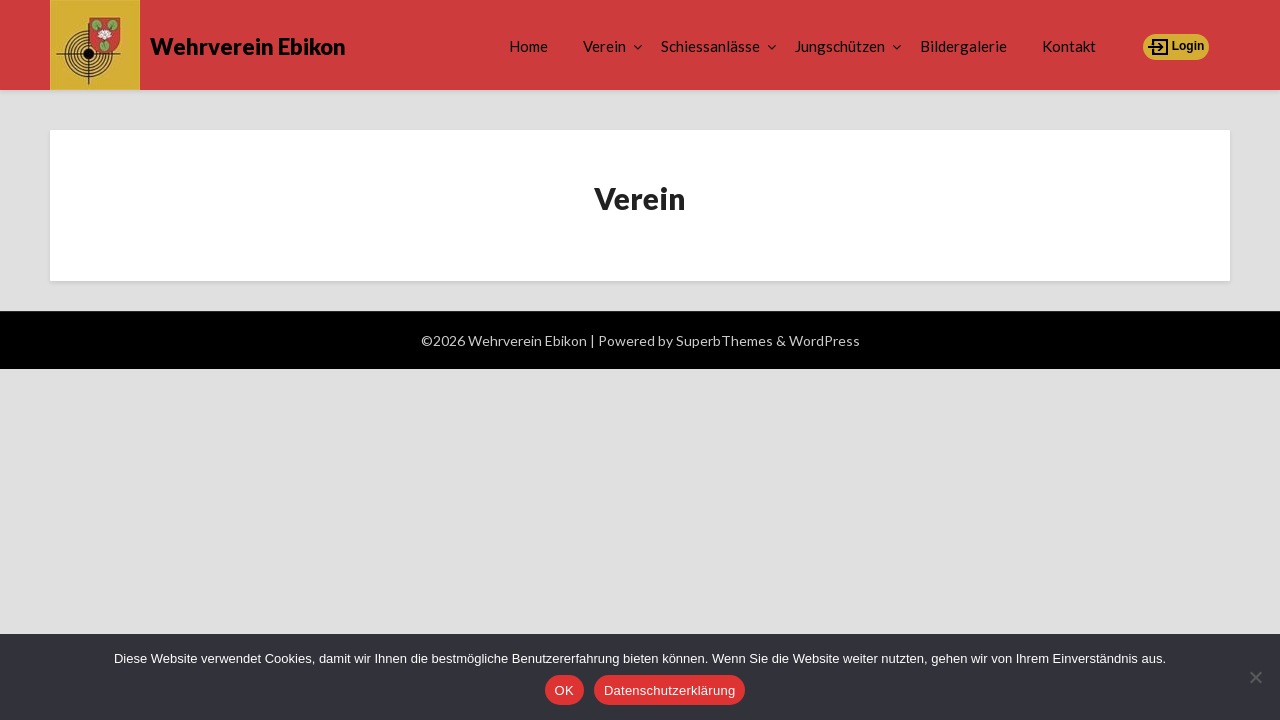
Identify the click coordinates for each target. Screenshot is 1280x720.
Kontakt (1069, 46)
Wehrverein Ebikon (248, 47)
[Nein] (1255, 677)
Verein (604, 46)
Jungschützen (840, 46)
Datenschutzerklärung (669, 690)
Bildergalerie (963, 46)
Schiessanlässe (710, 46)
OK (564, 690)
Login (1176, 47)
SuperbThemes (724, 340)
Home (528, 46)
